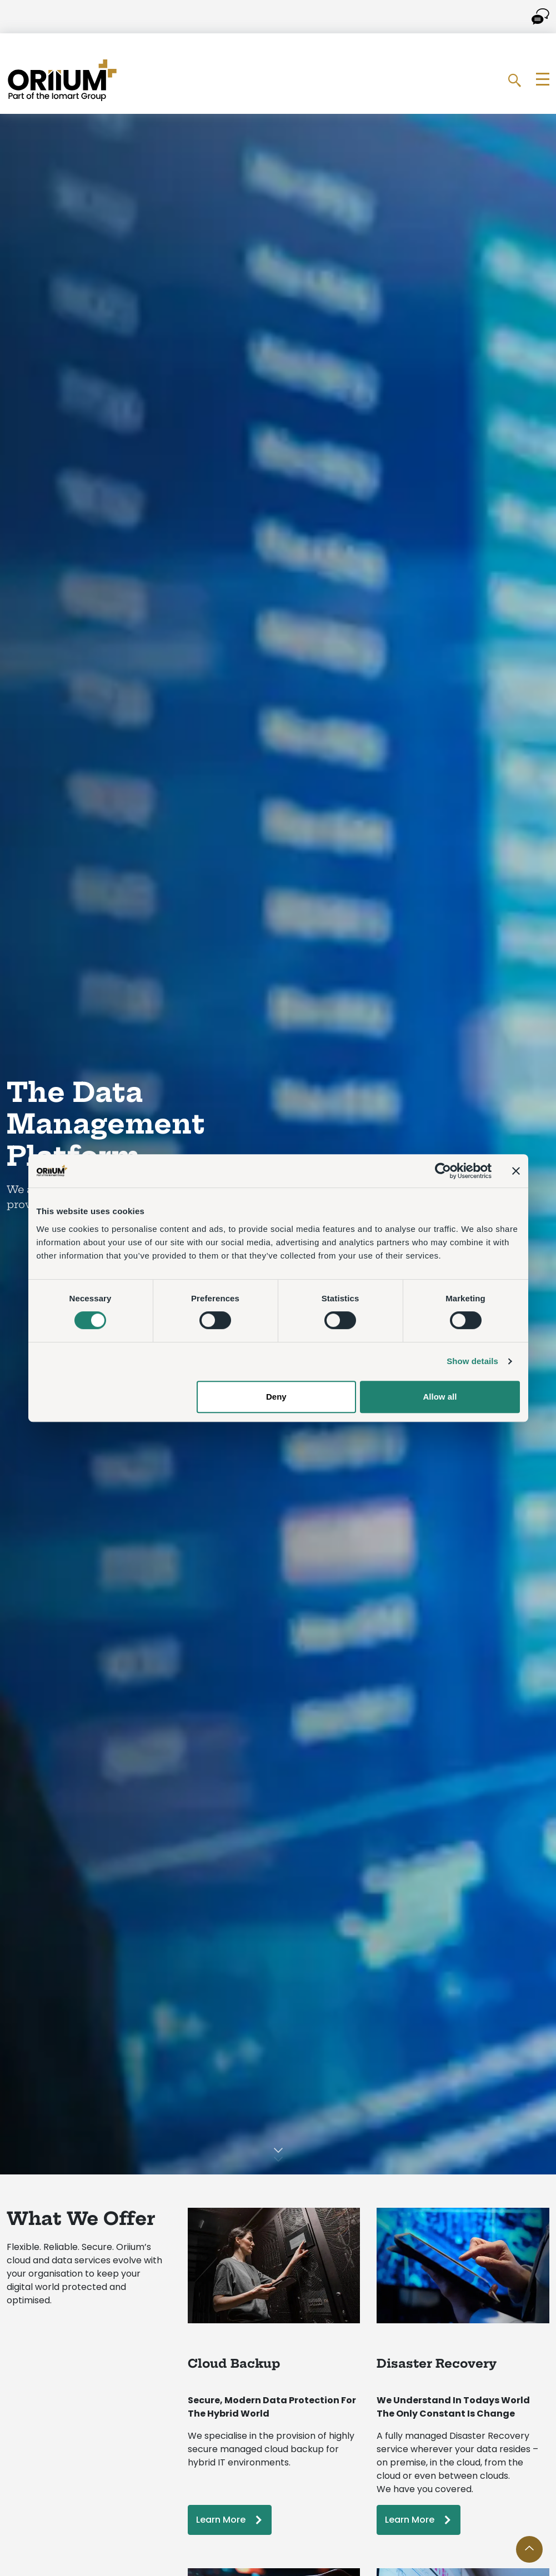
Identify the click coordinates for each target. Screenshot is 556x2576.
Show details (472, 1361)
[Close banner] (516, 1171)
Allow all (440, 1396)
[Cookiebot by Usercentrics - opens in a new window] (443, 1170)
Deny (276, 1396)
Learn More (221, 2519)
